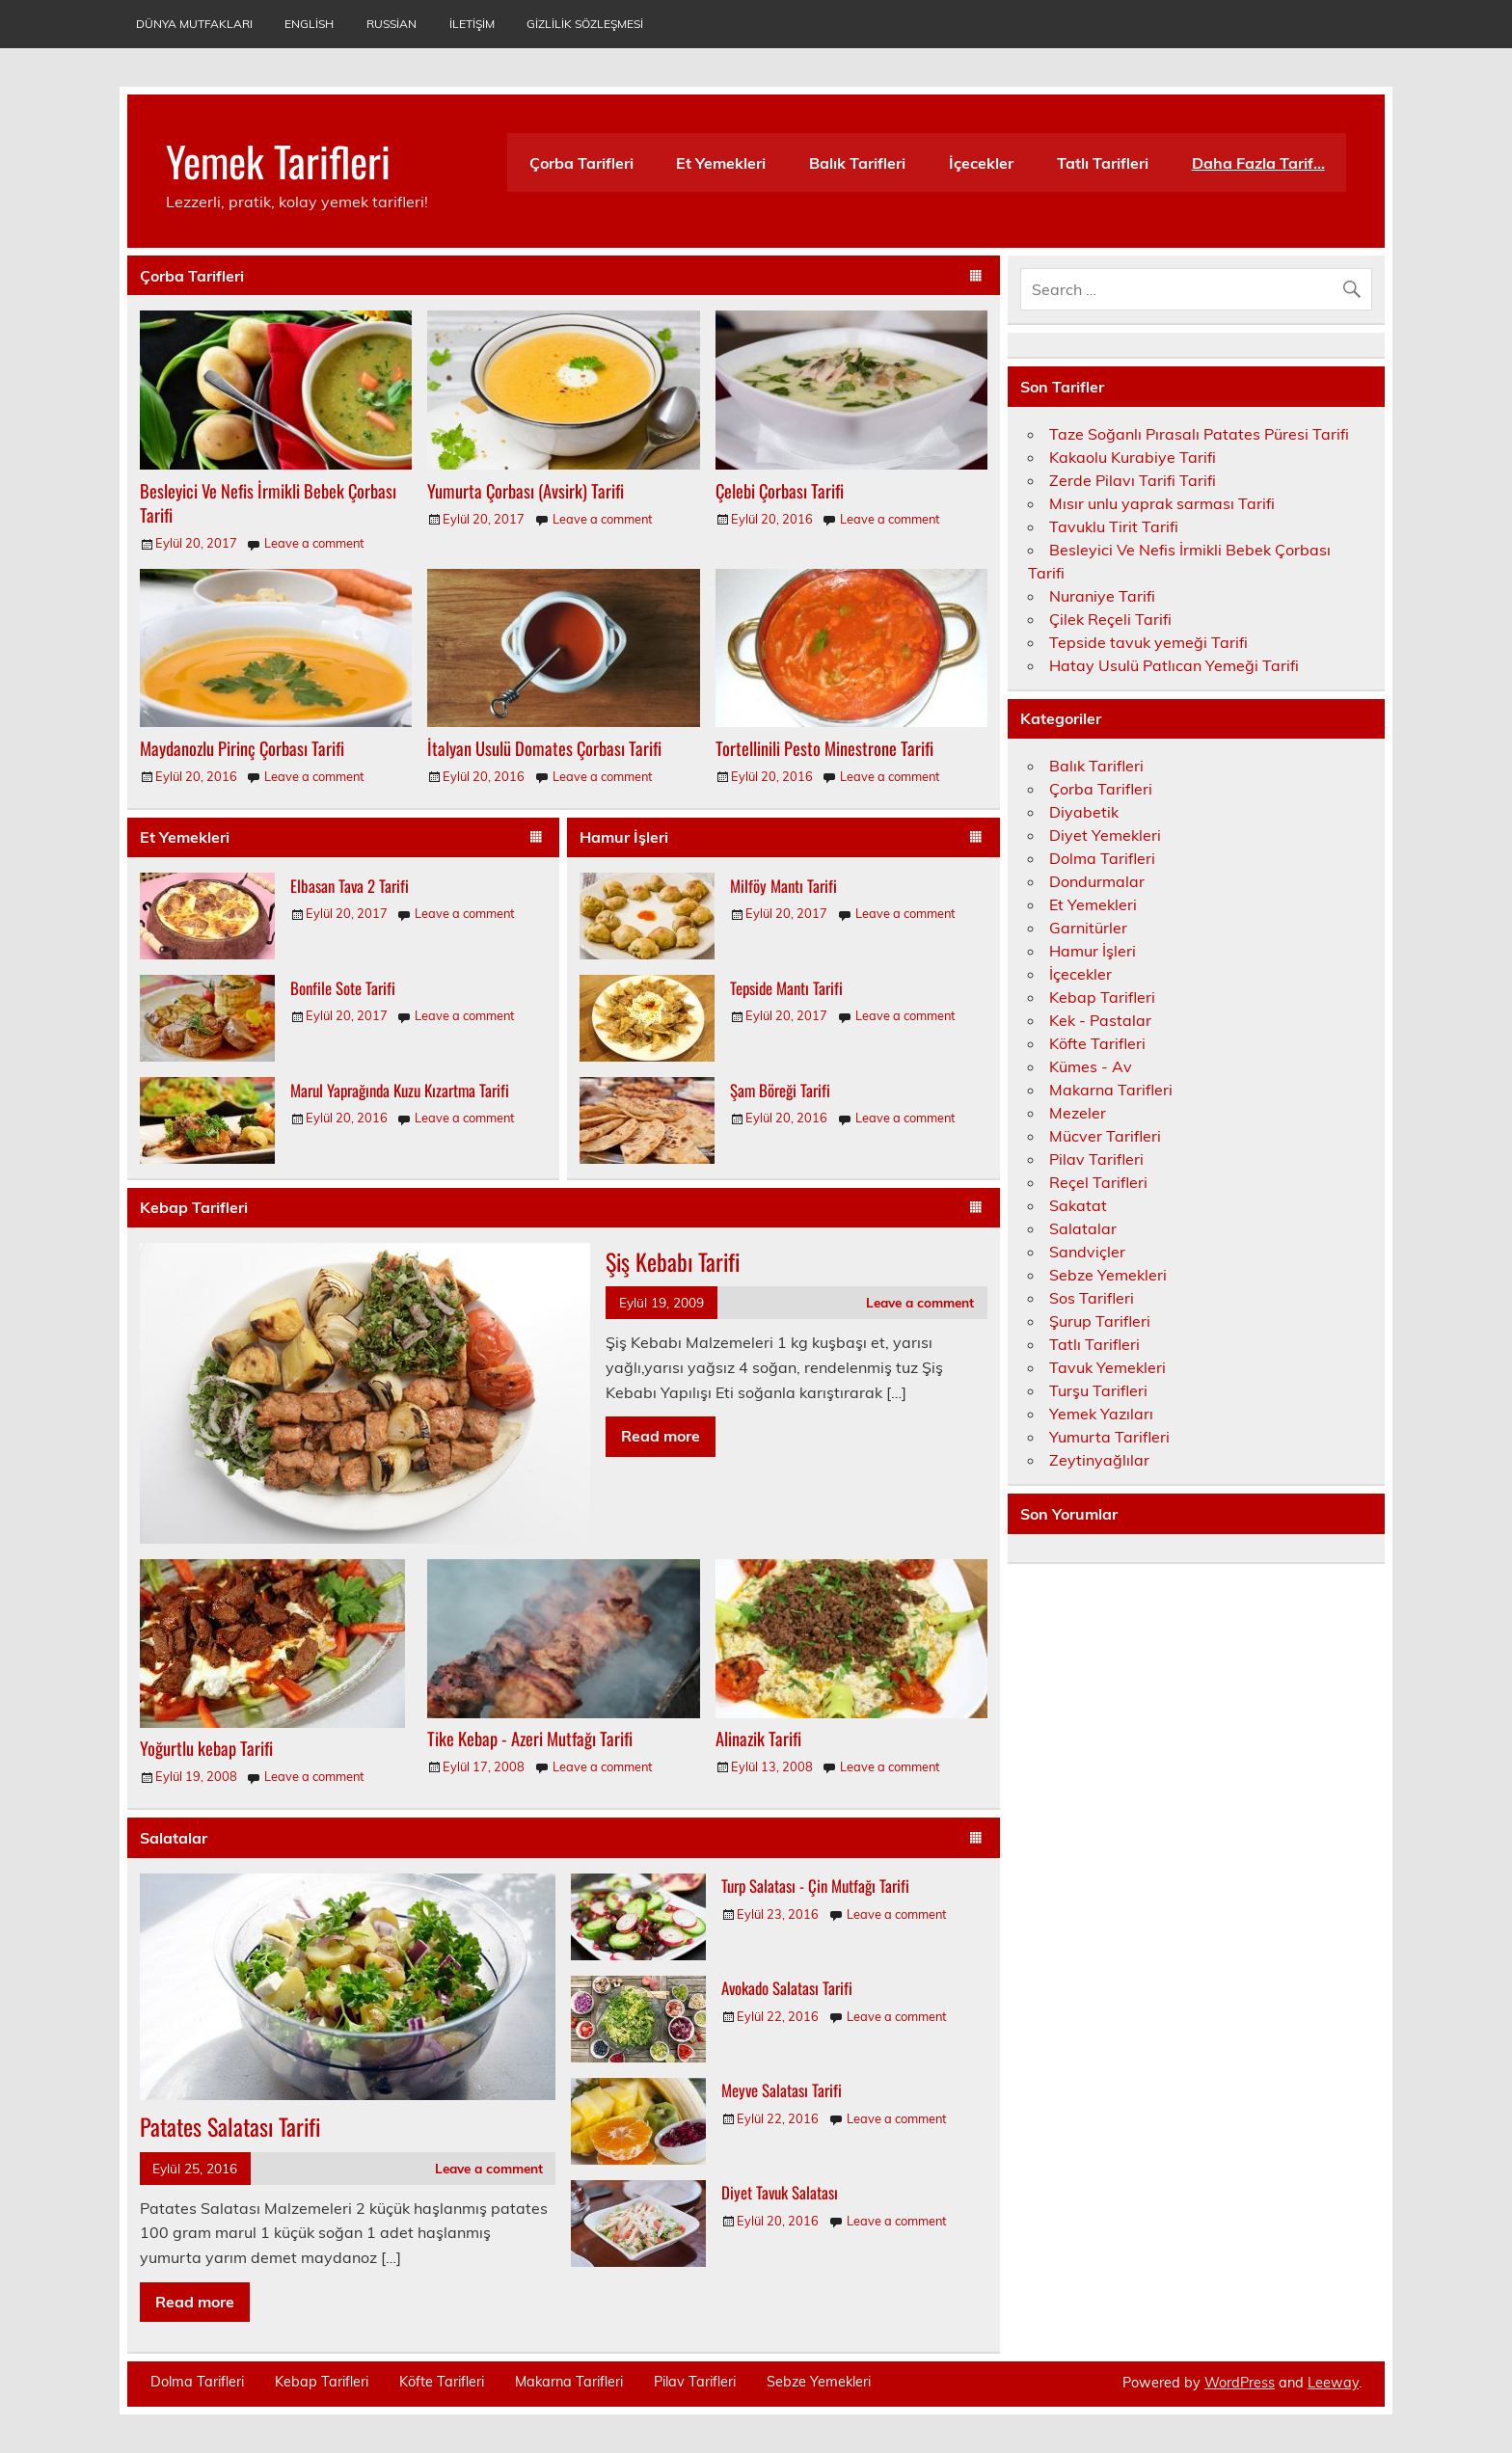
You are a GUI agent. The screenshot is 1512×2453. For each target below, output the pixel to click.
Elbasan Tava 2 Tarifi (349, 886)
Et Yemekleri (721, 163)
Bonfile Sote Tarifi (342, 988)
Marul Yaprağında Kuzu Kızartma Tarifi (399, 1090)
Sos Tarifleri (1091, 1297)
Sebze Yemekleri (1108, 1274)
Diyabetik (1084, 812)
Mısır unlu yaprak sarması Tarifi (1162, 503)
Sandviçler (1087, 1251)
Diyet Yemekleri (1105, 835)
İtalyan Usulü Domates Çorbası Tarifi (544, 748)
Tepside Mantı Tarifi (786, 988)
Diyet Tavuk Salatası (779, 2192)
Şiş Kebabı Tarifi (673, 1261)
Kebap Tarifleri (194, 1207)
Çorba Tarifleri (581, 163)
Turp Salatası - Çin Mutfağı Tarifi (815, 1885)
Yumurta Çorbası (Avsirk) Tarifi (525, 490)
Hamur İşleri (624, 837)
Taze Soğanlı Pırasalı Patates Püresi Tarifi (1199, 434)
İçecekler (981, 163)
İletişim (472, 23)
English (309, 23)
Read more (660, 1435)
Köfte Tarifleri (1097, 1043)
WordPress (1239, 2382)
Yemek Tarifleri (278, 160)
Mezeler (1077, 1112)
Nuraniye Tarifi (1102, 596)
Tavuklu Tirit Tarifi (1113, 526)
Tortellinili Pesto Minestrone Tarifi (824, 748)
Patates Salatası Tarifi (230, 2126)
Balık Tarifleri (857, 163)
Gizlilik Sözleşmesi (584, 23)
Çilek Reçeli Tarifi (1110, 619)
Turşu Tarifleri (1098, 1390)
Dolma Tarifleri (1102, 858)
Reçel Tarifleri (1098, 1182)
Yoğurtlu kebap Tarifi (206, 1748)
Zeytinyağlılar (1099, 1459)
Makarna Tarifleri (1111, 1089)
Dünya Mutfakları (194, 23)
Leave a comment (314, 543)
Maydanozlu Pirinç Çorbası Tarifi (242, 748)
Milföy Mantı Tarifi (783, 886)
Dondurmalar (1097, 881)
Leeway (1333, 2382)
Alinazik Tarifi (758, 1738)
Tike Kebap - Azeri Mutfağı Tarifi (530, 1738)
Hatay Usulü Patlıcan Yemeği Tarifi (1174, 665)
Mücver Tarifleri (1105, 1136)
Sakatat (1078, 1205)
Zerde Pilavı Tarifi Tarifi (1132, 480)
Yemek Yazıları (1101, 1413)
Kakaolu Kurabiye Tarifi (1132, 457)
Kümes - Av (1090, 1066)
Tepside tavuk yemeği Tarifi (1148, 642)
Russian (391, 23)
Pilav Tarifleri (1096, 1159)
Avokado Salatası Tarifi (786, 1988)
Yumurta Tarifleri (1109, 1436)
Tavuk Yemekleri (1107, 1367)
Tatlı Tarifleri (1102, 163)
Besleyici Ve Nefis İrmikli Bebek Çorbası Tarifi (268, 502)
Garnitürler (1088, 927)
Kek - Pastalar (1100, 1020)
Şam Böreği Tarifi (780, 1090)
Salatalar (173, 1837)
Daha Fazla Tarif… (1258, 163)
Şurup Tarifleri (1099, 1321)
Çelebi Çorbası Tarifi (780, 490)
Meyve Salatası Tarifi (781, 2090)
